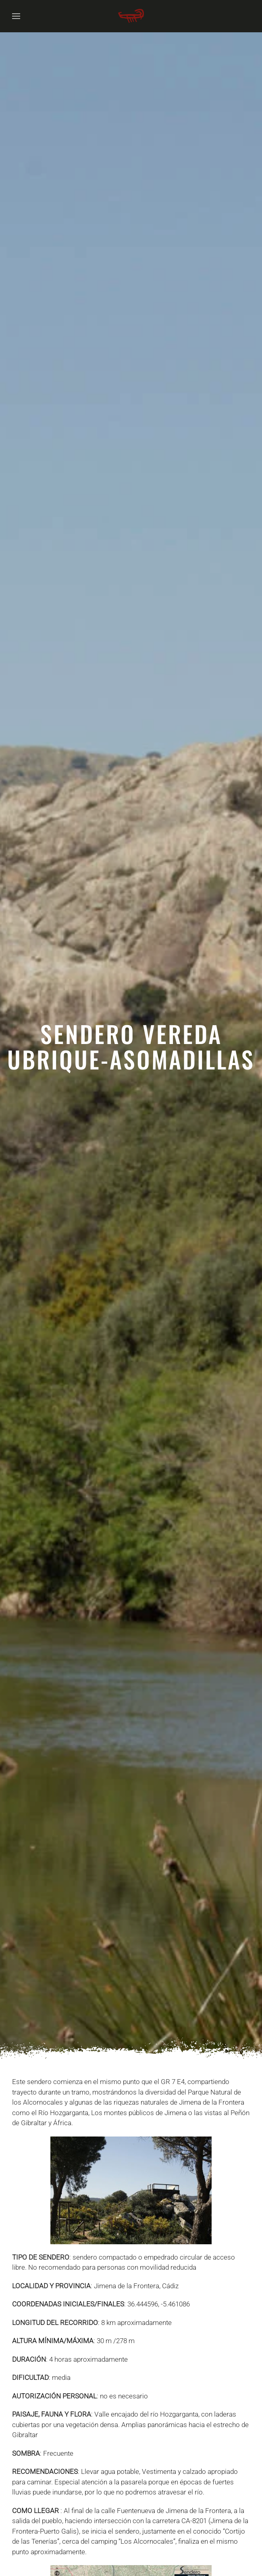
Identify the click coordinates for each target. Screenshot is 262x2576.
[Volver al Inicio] (131, 16)
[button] (16, 16)
